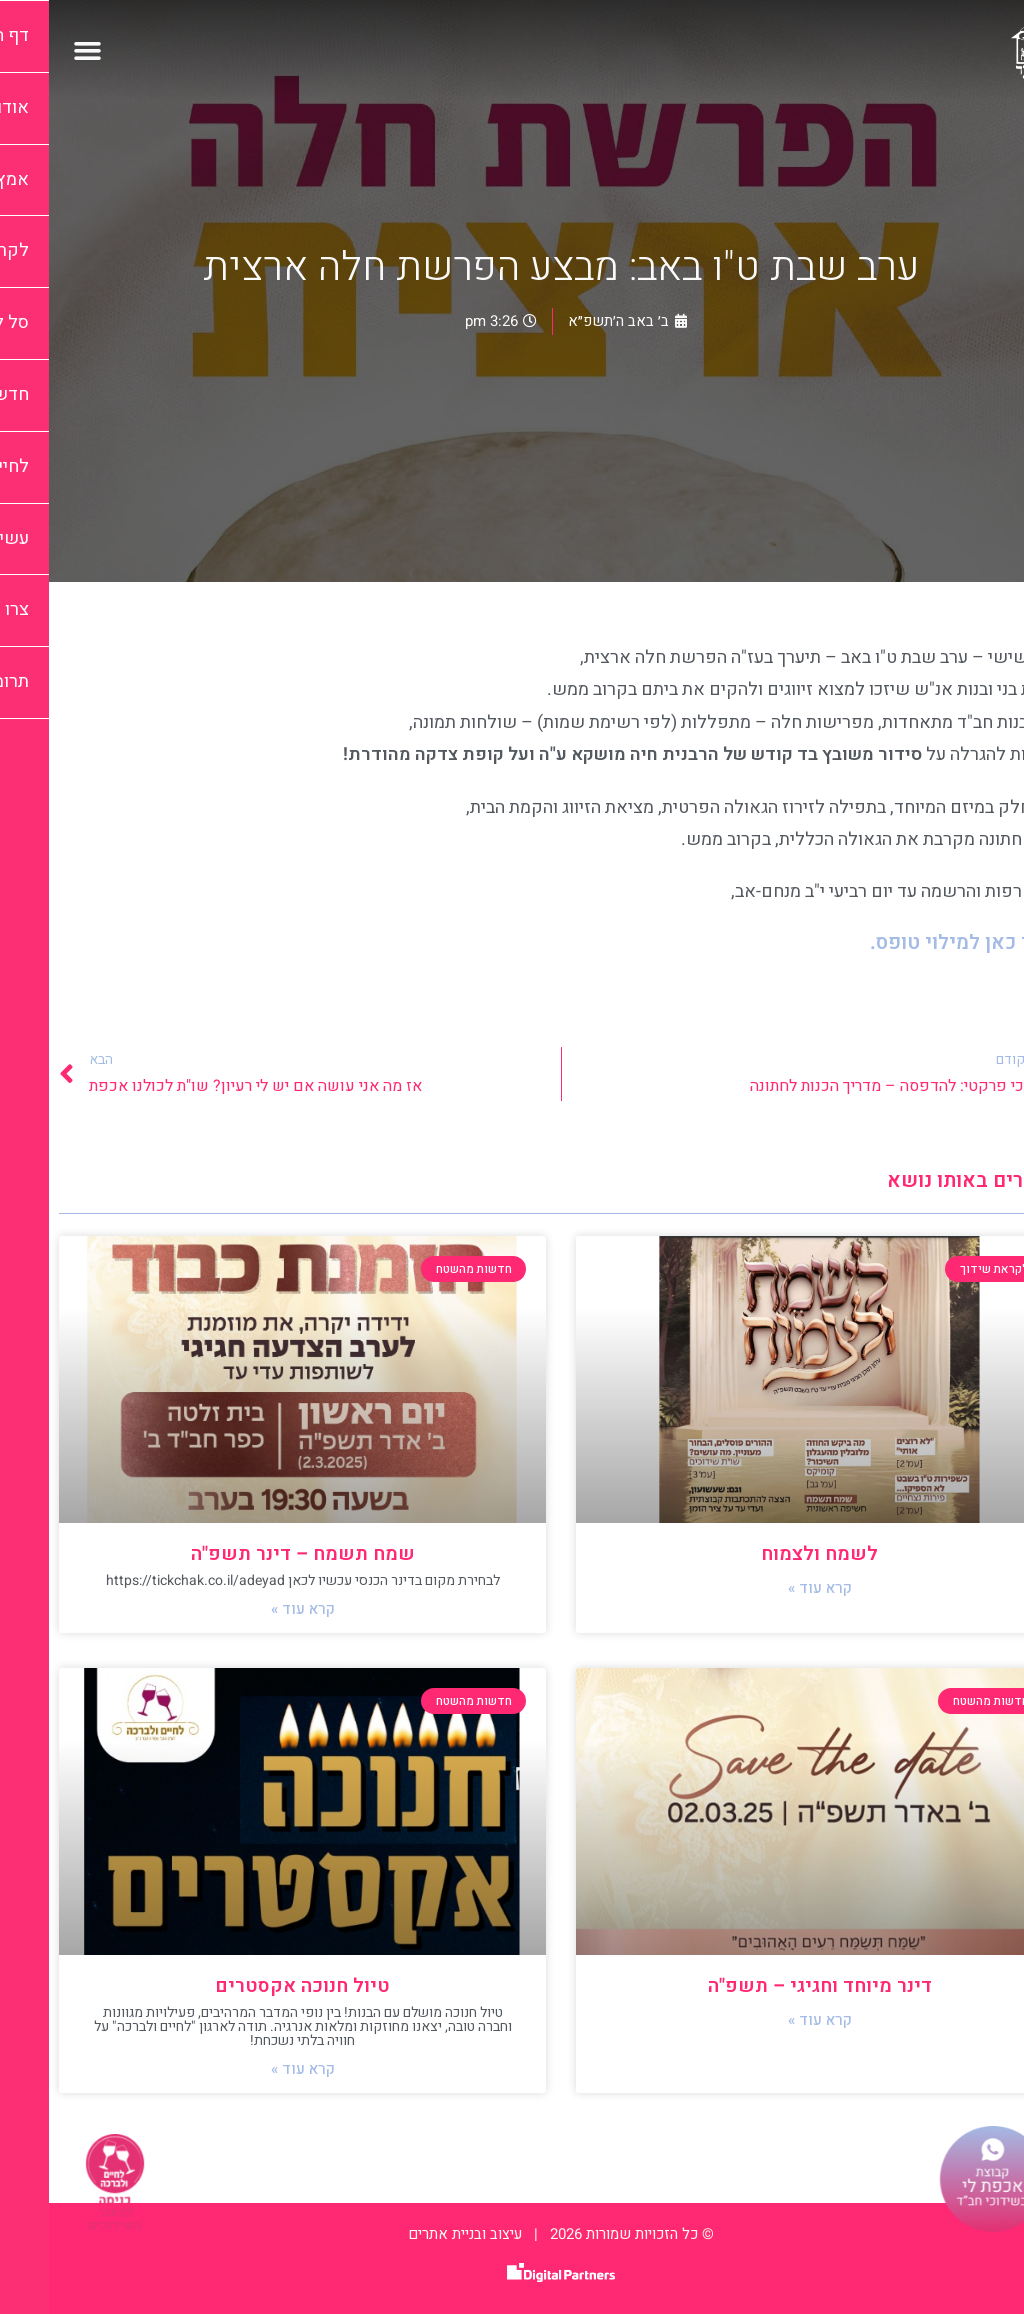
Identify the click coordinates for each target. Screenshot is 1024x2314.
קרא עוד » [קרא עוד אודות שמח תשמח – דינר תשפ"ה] (254, 1609)
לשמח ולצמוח (770, 1554)
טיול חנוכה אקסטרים (253, 1986)
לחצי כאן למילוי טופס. (917, 942)
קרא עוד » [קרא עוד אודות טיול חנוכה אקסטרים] (254, 2069)
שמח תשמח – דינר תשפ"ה (254, 1554)
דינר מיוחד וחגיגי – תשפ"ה (771, 1986)
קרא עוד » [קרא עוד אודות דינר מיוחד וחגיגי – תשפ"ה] (771, 2020)
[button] (39, 50)
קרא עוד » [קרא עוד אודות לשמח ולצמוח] (771, 1588)
